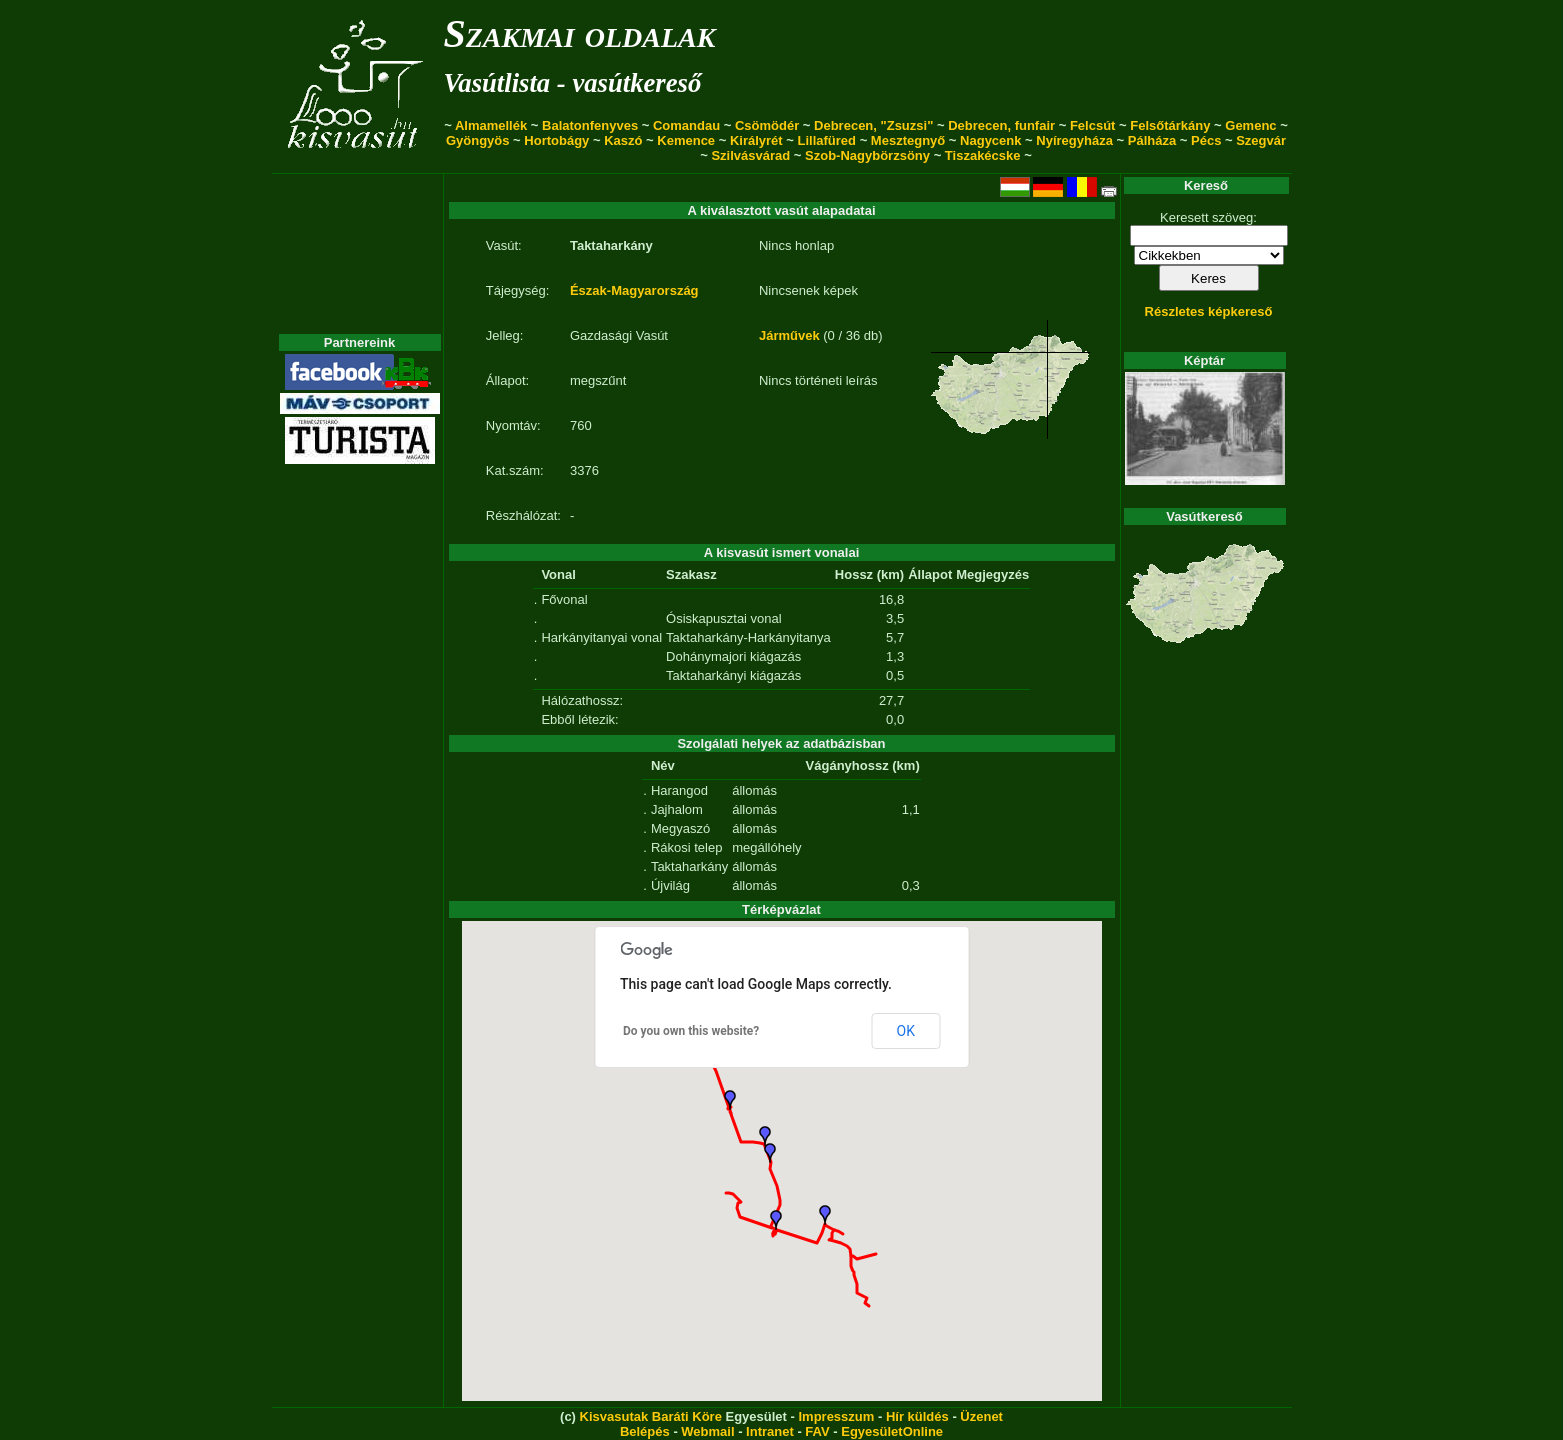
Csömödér (767, 125)
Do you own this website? (691, 1031)
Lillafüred (827, 140)
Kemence (686, 140)
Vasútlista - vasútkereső (573, 83)
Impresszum (836, 1416)
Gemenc (1250, 125)
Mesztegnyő (908, 140)
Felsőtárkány (1170, 125)
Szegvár (1261, 140)
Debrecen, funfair (1001, 125)
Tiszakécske (983, 155)
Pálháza (1152, 140)
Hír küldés (917, 1416)
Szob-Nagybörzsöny (867, 155)
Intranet (770, 1431)
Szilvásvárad (750, 155)
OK (906, 1031)
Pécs (1206, 140)
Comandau (686, 125)
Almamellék (491, 125)
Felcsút (1093, 125)
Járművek (789, 335)
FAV (817, 1431)
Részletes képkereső (1209, 311)
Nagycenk (990, 140)
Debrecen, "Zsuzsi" (873, 125)
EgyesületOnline (892, 1431)
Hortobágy (556, 140)
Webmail (707, 1431)
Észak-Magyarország (634, 290)
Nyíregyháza (1074, 140)
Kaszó (623, 140)
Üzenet (981, 1416)
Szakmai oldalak (580, 33)
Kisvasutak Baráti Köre (651, 1416)
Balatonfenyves (590, 125)
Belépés (645, 1431)
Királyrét (756, 140)
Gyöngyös (478, 140)
